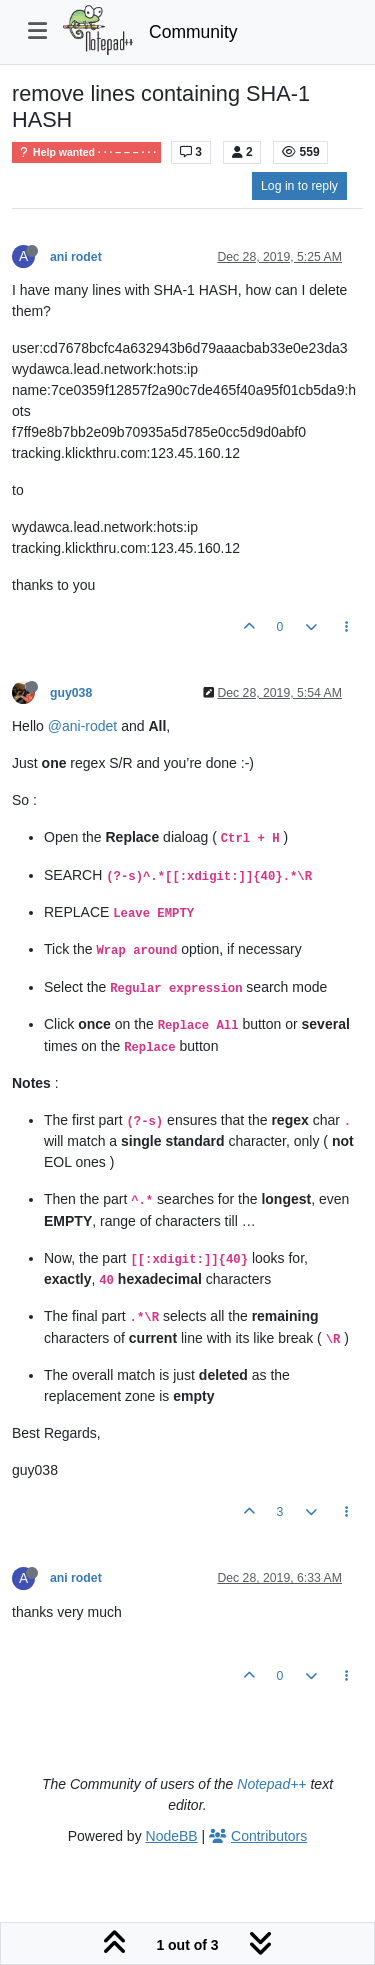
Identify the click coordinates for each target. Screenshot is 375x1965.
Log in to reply (299, 186)
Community (193, 32)
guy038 (71, 693)
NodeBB (172, 1836)
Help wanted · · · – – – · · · (86, 152)
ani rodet (76, 257)
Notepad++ (271, 1784)
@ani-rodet (82, 726)
